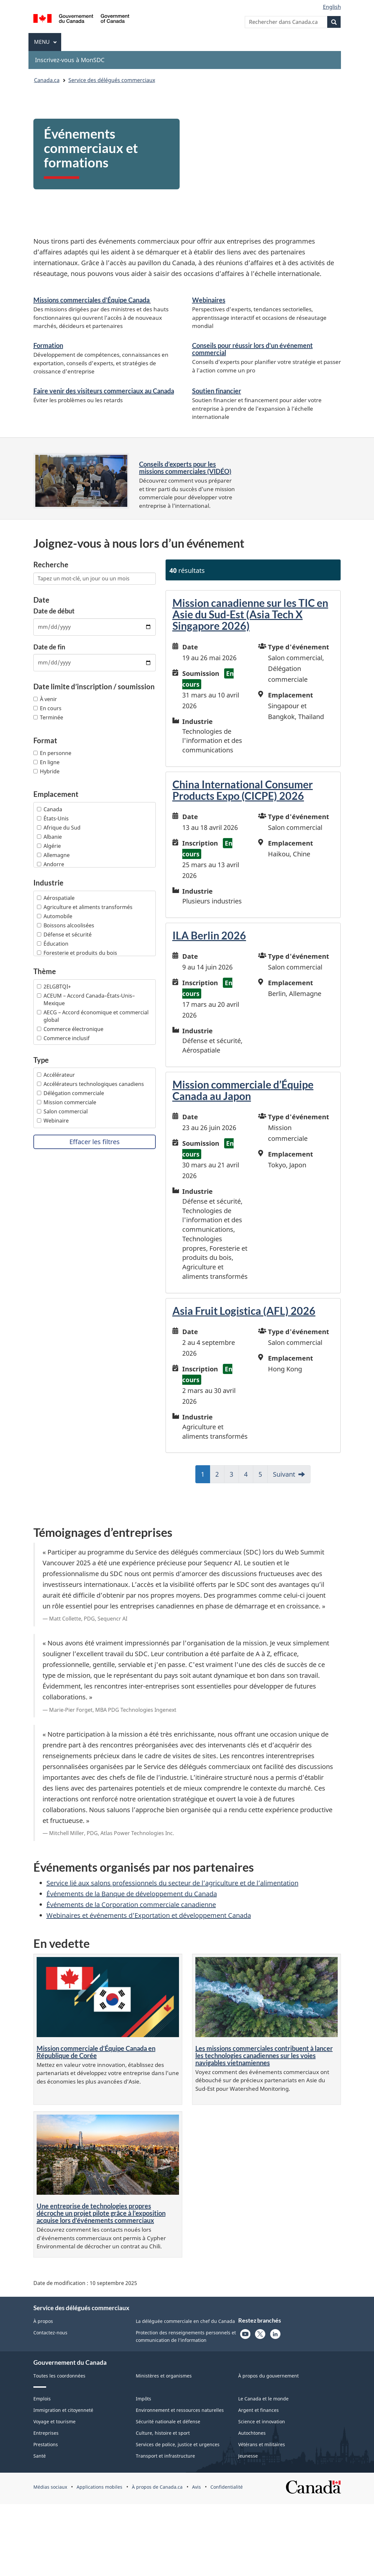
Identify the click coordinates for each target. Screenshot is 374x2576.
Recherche (50, 565)
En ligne (46, 762)
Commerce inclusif (63, 1038)
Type (41, 1060)
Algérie (49, 846)
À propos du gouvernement (268, 2376)
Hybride (46, 771)
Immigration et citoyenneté (63, 2410)
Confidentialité (226, 2487)
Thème (44, 971)
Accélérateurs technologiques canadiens (90, 1084)
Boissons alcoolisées (65, 925)
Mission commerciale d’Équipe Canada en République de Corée (96, 2051)
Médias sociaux (50, 2487)
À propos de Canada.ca (157, 2487)
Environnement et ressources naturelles (180, 2410)
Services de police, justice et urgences (178, 2444)
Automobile (54, 916)
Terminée (48, 717)
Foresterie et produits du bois (77, 952)
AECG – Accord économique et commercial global (93, 1016)
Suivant (284, 1474)
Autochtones (252, 2433)
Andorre (50, 864)
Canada (49, 809)
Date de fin (49, 646)
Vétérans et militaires (261, 2444)
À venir (45, 699)
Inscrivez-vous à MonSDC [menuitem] (69, 60)
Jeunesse (248, 2456)
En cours (47, 708)
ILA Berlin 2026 (209, 935)
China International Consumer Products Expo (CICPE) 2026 (242, 790)
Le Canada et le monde (263, 2399)
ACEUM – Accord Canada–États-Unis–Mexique (86, 999)
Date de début (54, 610)
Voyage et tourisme (54, 2421)
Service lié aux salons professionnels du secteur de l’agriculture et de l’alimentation (172, 1883)
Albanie (49, 836)
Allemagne (53, 855)
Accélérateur (56, 1074)
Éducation (52, 943)
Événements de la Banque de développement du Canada (131, 1893)
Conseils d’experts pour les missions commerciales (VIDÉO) (185, 467)
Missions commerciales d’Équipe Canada (92, 300)
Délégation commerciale (70, 1093)
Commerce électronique (70, 1029)
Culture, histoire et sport (163, 2433)
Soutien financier (216, 391)
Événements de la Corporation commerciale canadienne (131, 1904)
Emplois (42, 2399)
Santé (39, 2456)
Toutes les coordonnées (59, 2376)
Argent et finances (258, 2410)
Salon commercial (62, 1111)
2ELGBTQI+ (54, 986)
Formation (48, 345)
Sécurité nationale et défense (168, 2421)
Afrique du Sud (58, 827)
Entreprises (46, 2433)
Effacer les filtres (94, 1141)
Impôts (143, 2399)
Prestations (45, 2444)
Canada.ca (47, 80)
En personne (52, 753)
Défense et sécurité (64, 934)
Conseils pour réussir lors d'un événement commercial (252, 348)
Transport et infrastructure (165, 2456)
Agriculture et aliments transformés (85, 907)
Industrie (48, 883)
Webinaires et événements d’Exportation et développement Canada (148, 1915)
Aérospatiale (56, 898)
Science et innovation (261, 2421)
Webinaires (208, 300)
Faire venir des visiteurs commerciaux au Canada (103, 391)
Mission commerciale (66, 1102)
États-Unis (53, 818)
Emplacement (56, 794)
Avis (196, 2487)
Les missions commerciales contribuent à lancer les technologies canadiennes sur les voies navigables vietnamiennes (264, 2055)
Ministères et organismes (164, 2376)
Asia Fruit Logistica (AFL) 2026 (243, 1310)
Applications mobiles (99, 2487)
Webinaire (53, 1120)
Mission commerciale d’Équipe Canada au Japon (242, 1090)
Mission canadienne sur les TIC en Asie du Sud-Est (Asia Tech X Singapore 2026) (250, 614)
